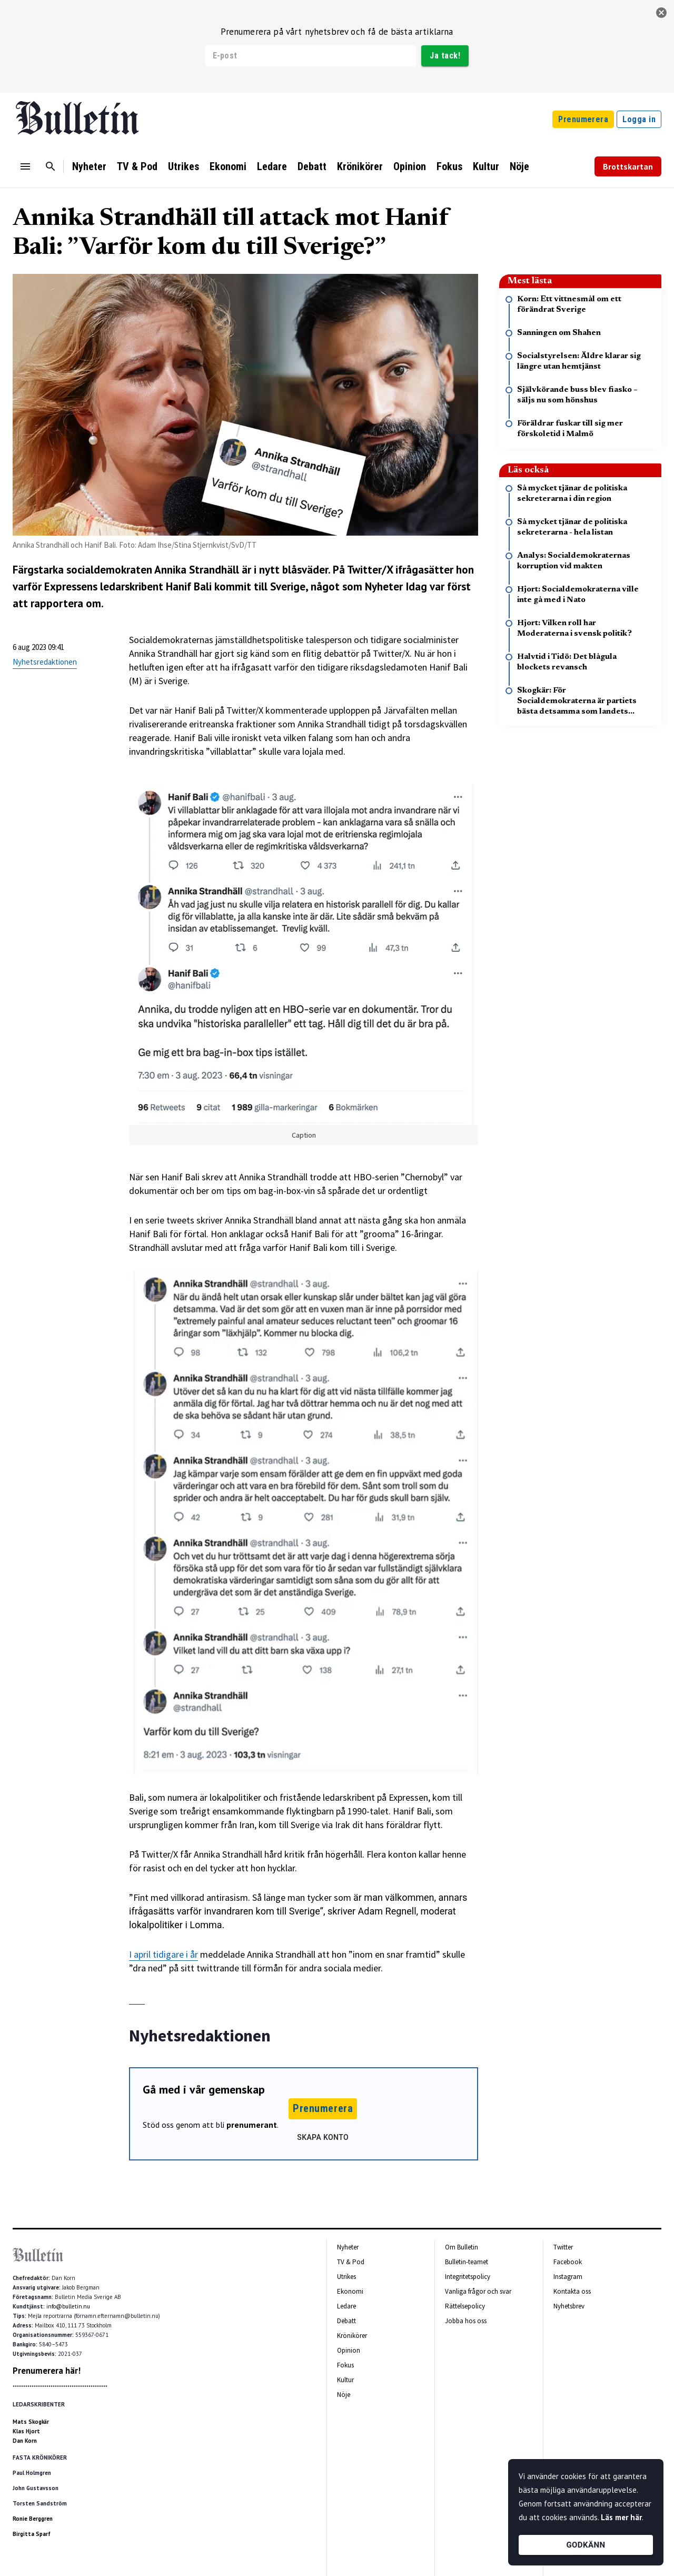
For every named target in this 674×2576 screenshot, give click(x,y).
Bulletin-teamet (466, 2261)
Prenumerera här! (47, 2370)
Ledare (272, 166)
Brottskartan (628, 166)
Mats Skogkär (31, 2421)
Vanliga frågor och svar (478, 2291)
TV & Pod (137, 166)
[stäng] (661, 12)
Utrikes (183, 166)
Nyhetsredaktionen (45, 662)
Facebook (567, 2261)
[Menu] (25, 166)
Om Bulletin (461, 2247)
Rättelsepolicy (465, 2306)
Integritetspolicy (467, 2276)
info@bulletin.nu (68, 2306)
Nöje (519, 166)
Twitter (563, 2247)
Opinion (409, 166)
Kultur (486, 166)
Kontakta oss (572, 2291)
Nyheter (89, 166)
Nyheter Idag (396, 586)
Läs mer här (621, 2517)
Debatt (312, 166)
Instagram (567, 2276)
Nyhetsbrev (568, 2306)
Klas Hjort (26, 2431)
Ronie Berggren (33, 2518)
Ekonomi (228, 166)
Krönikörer (360, 166)
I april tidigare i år (163, 1954)
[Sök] (50, 166)
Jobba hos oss (466, 2320)
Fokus (449, 166)
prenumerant (251, 2124)
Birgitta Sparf (32, 2534)
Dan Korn (25, 2440)
